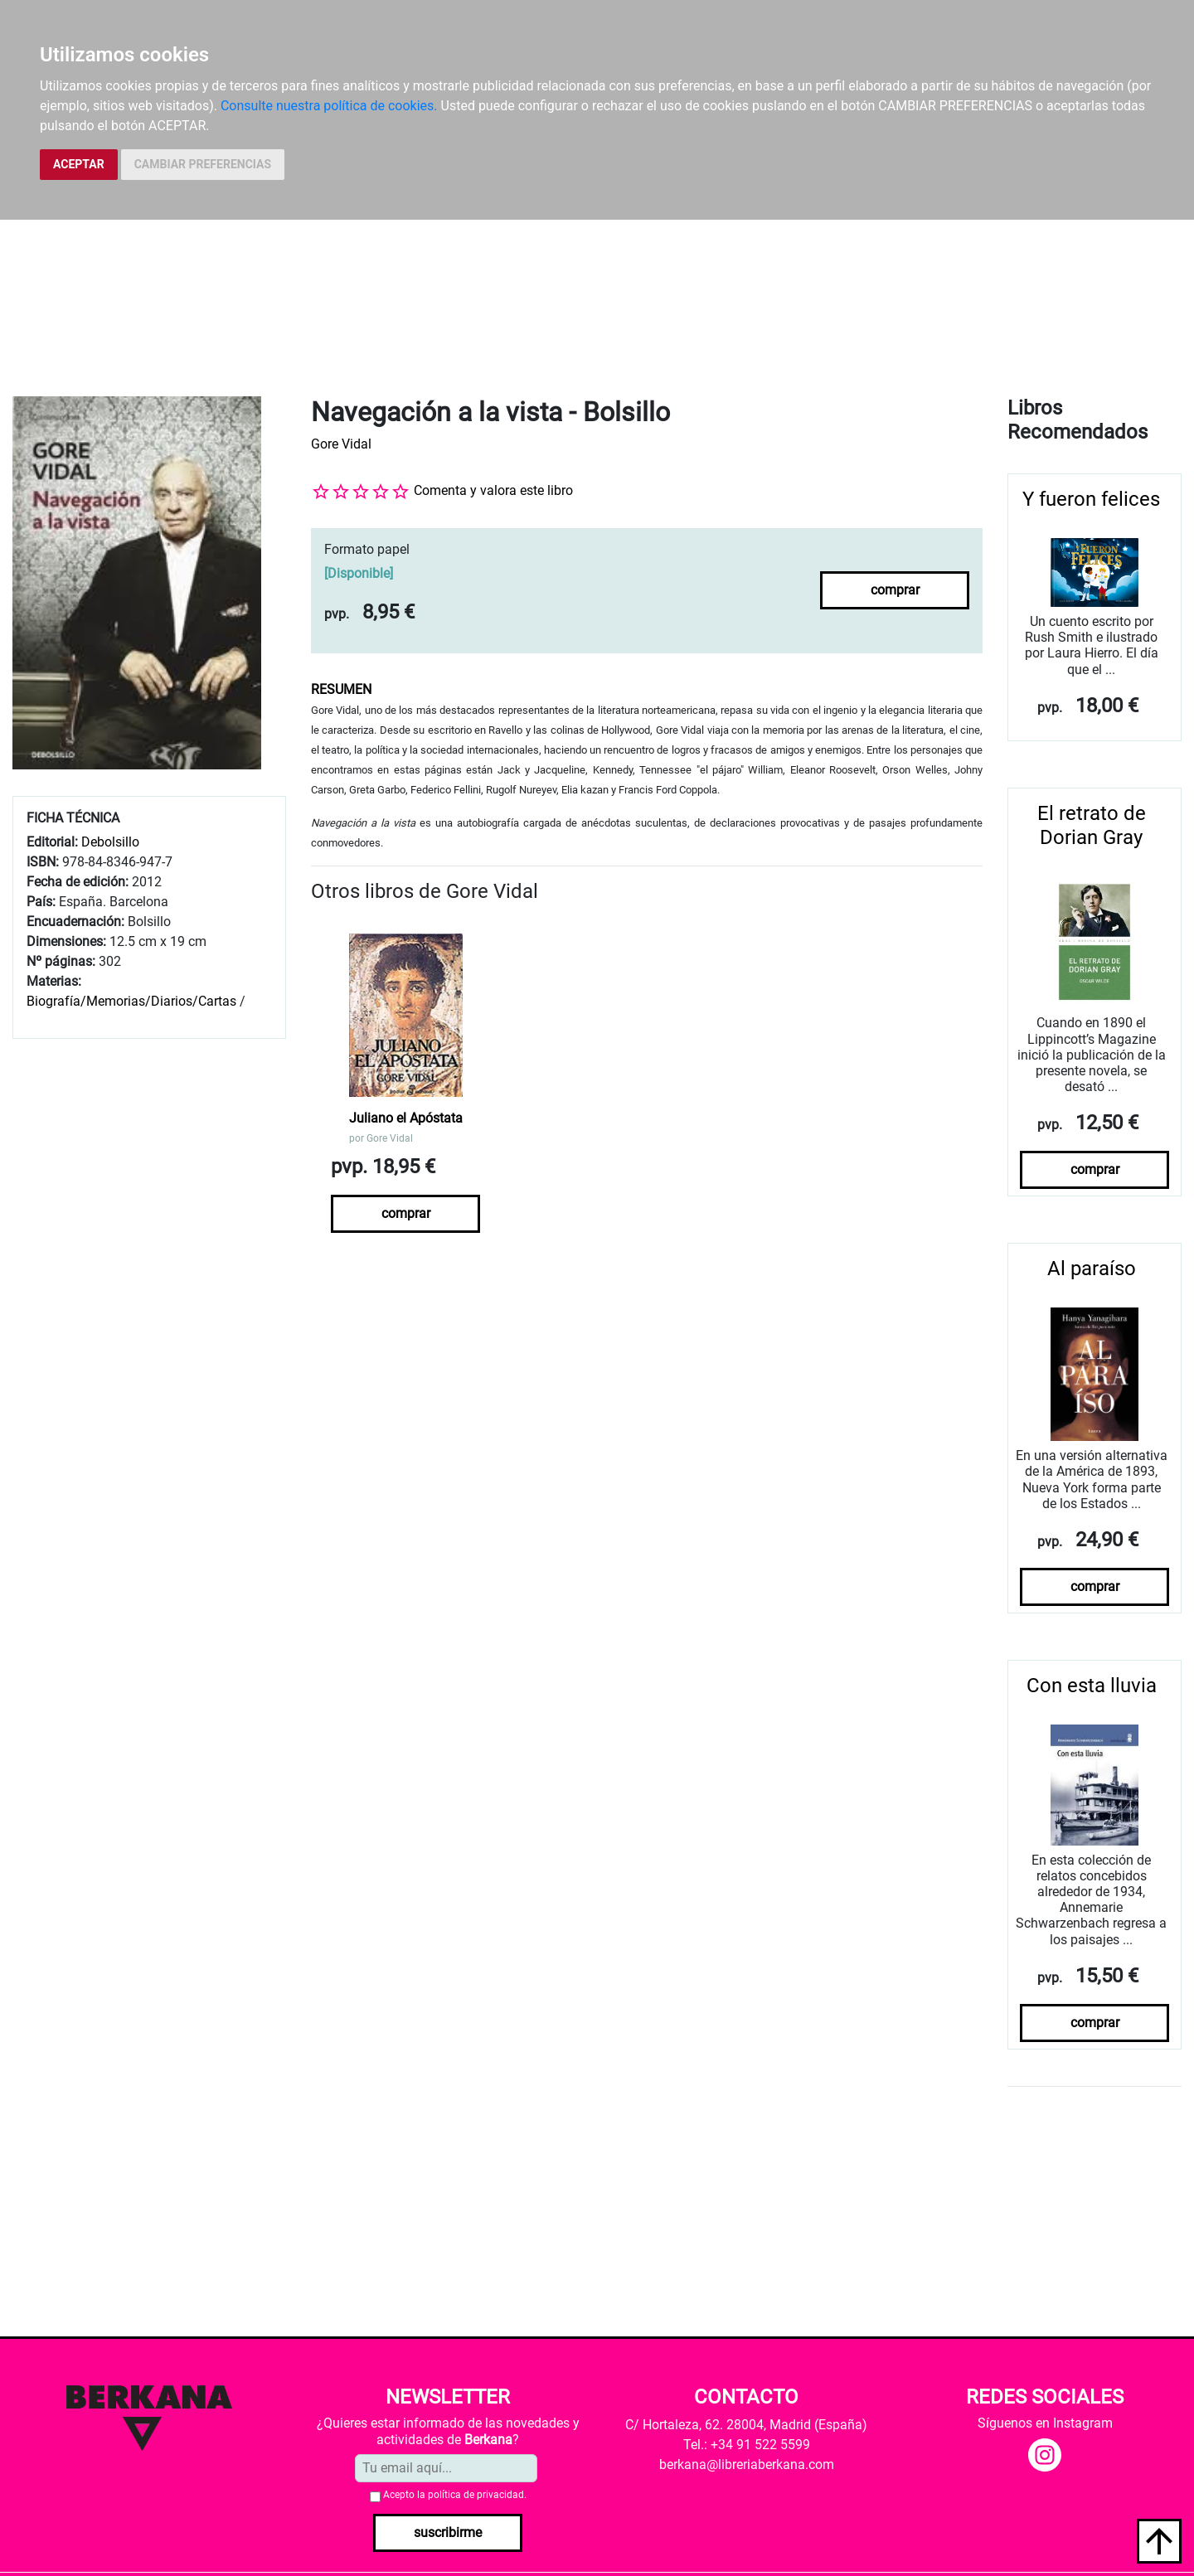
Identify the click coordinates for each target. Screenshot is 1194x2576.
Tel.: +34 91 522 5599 (746, 2444)
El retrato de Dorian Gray (1091, 825)
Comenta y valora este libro (493, 490)
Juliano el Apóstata (406, 1118)
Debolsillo (110, 842)
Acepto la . (455, 2495)
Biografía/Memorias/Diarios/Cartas (131, 1001)
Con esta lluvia (1092, 1685)
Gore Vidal (341, 444)
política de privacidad (476, 2495)
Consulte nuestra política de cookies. (329, 106)
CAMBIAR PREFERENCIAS (202, 164)
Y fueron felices (1091, 499)
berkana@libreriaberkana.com (746, 2464)
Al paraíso (1091, 1268)
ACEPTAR (78, 164)
